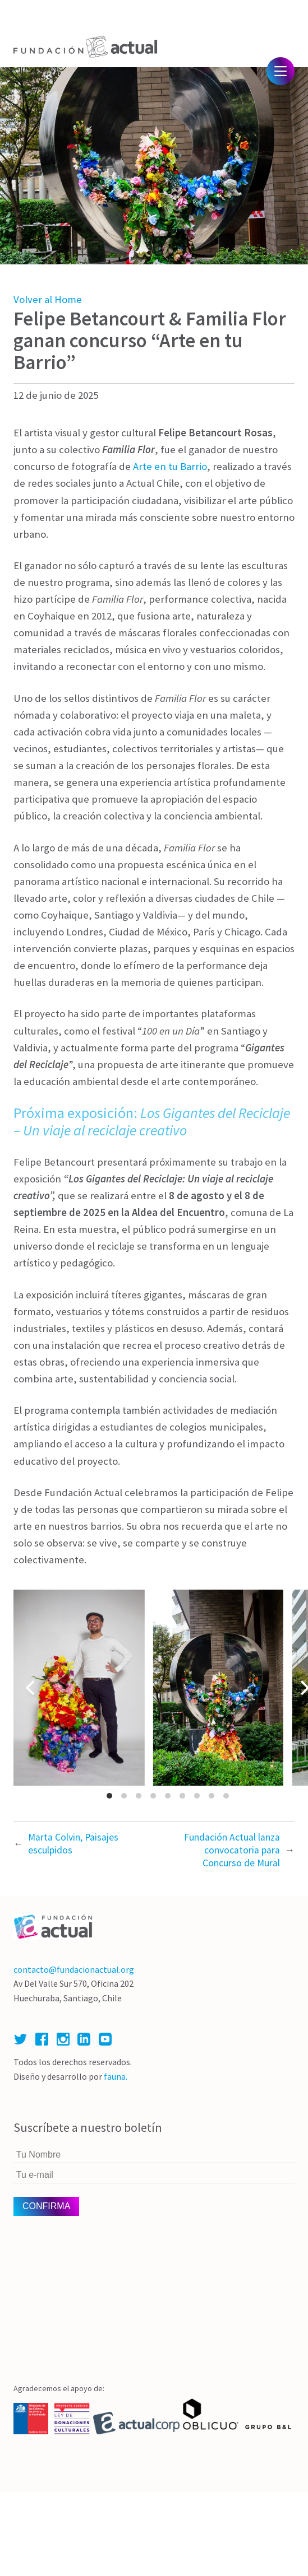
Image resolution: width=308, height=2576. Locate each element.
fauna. (115, 2076)
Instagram (63, 2039)
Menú (280, 71)
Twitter (20, 2039)
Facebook (42, 2039)
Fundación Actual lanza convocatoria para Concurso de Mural (232, 1850)
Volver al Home (47, 299)
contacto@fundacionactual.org (73, 1969)
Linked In (84, 2039)
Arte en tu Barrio (170, 466)
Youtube (105, 2039)
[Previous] (31, 1687)
